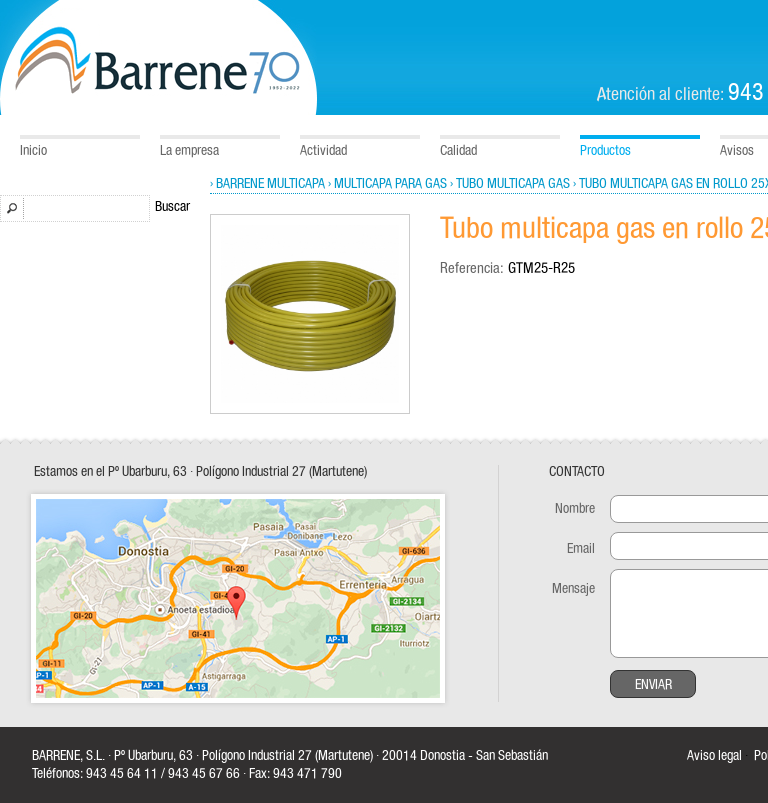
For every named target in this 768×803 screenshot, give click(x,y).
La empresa (189, 151)
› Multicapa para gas (387, 184)
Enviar (653, 685)
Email (581, 549)
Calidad (458, 151)
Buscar (172, 207)
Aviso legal (714, 756)
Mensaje (573, 589)
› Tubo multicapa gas (510, 184)
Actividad (323, 151)
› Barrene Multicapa (267, 184)
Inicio (33, 151)
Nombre (575, 509)
